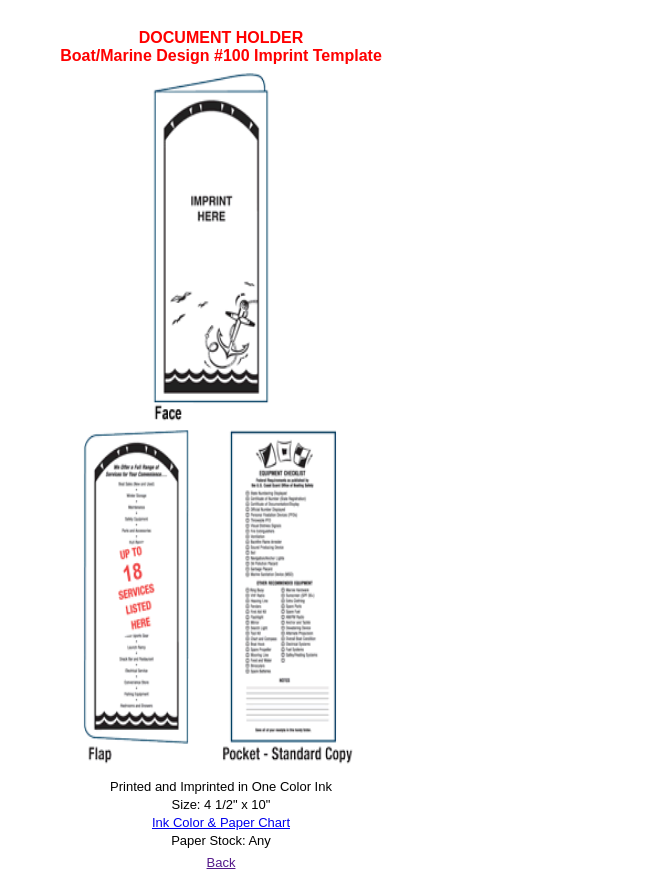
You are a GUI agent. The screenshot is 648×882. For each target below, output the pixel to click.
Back (221, 862)
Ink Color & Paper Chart (221, 822)
